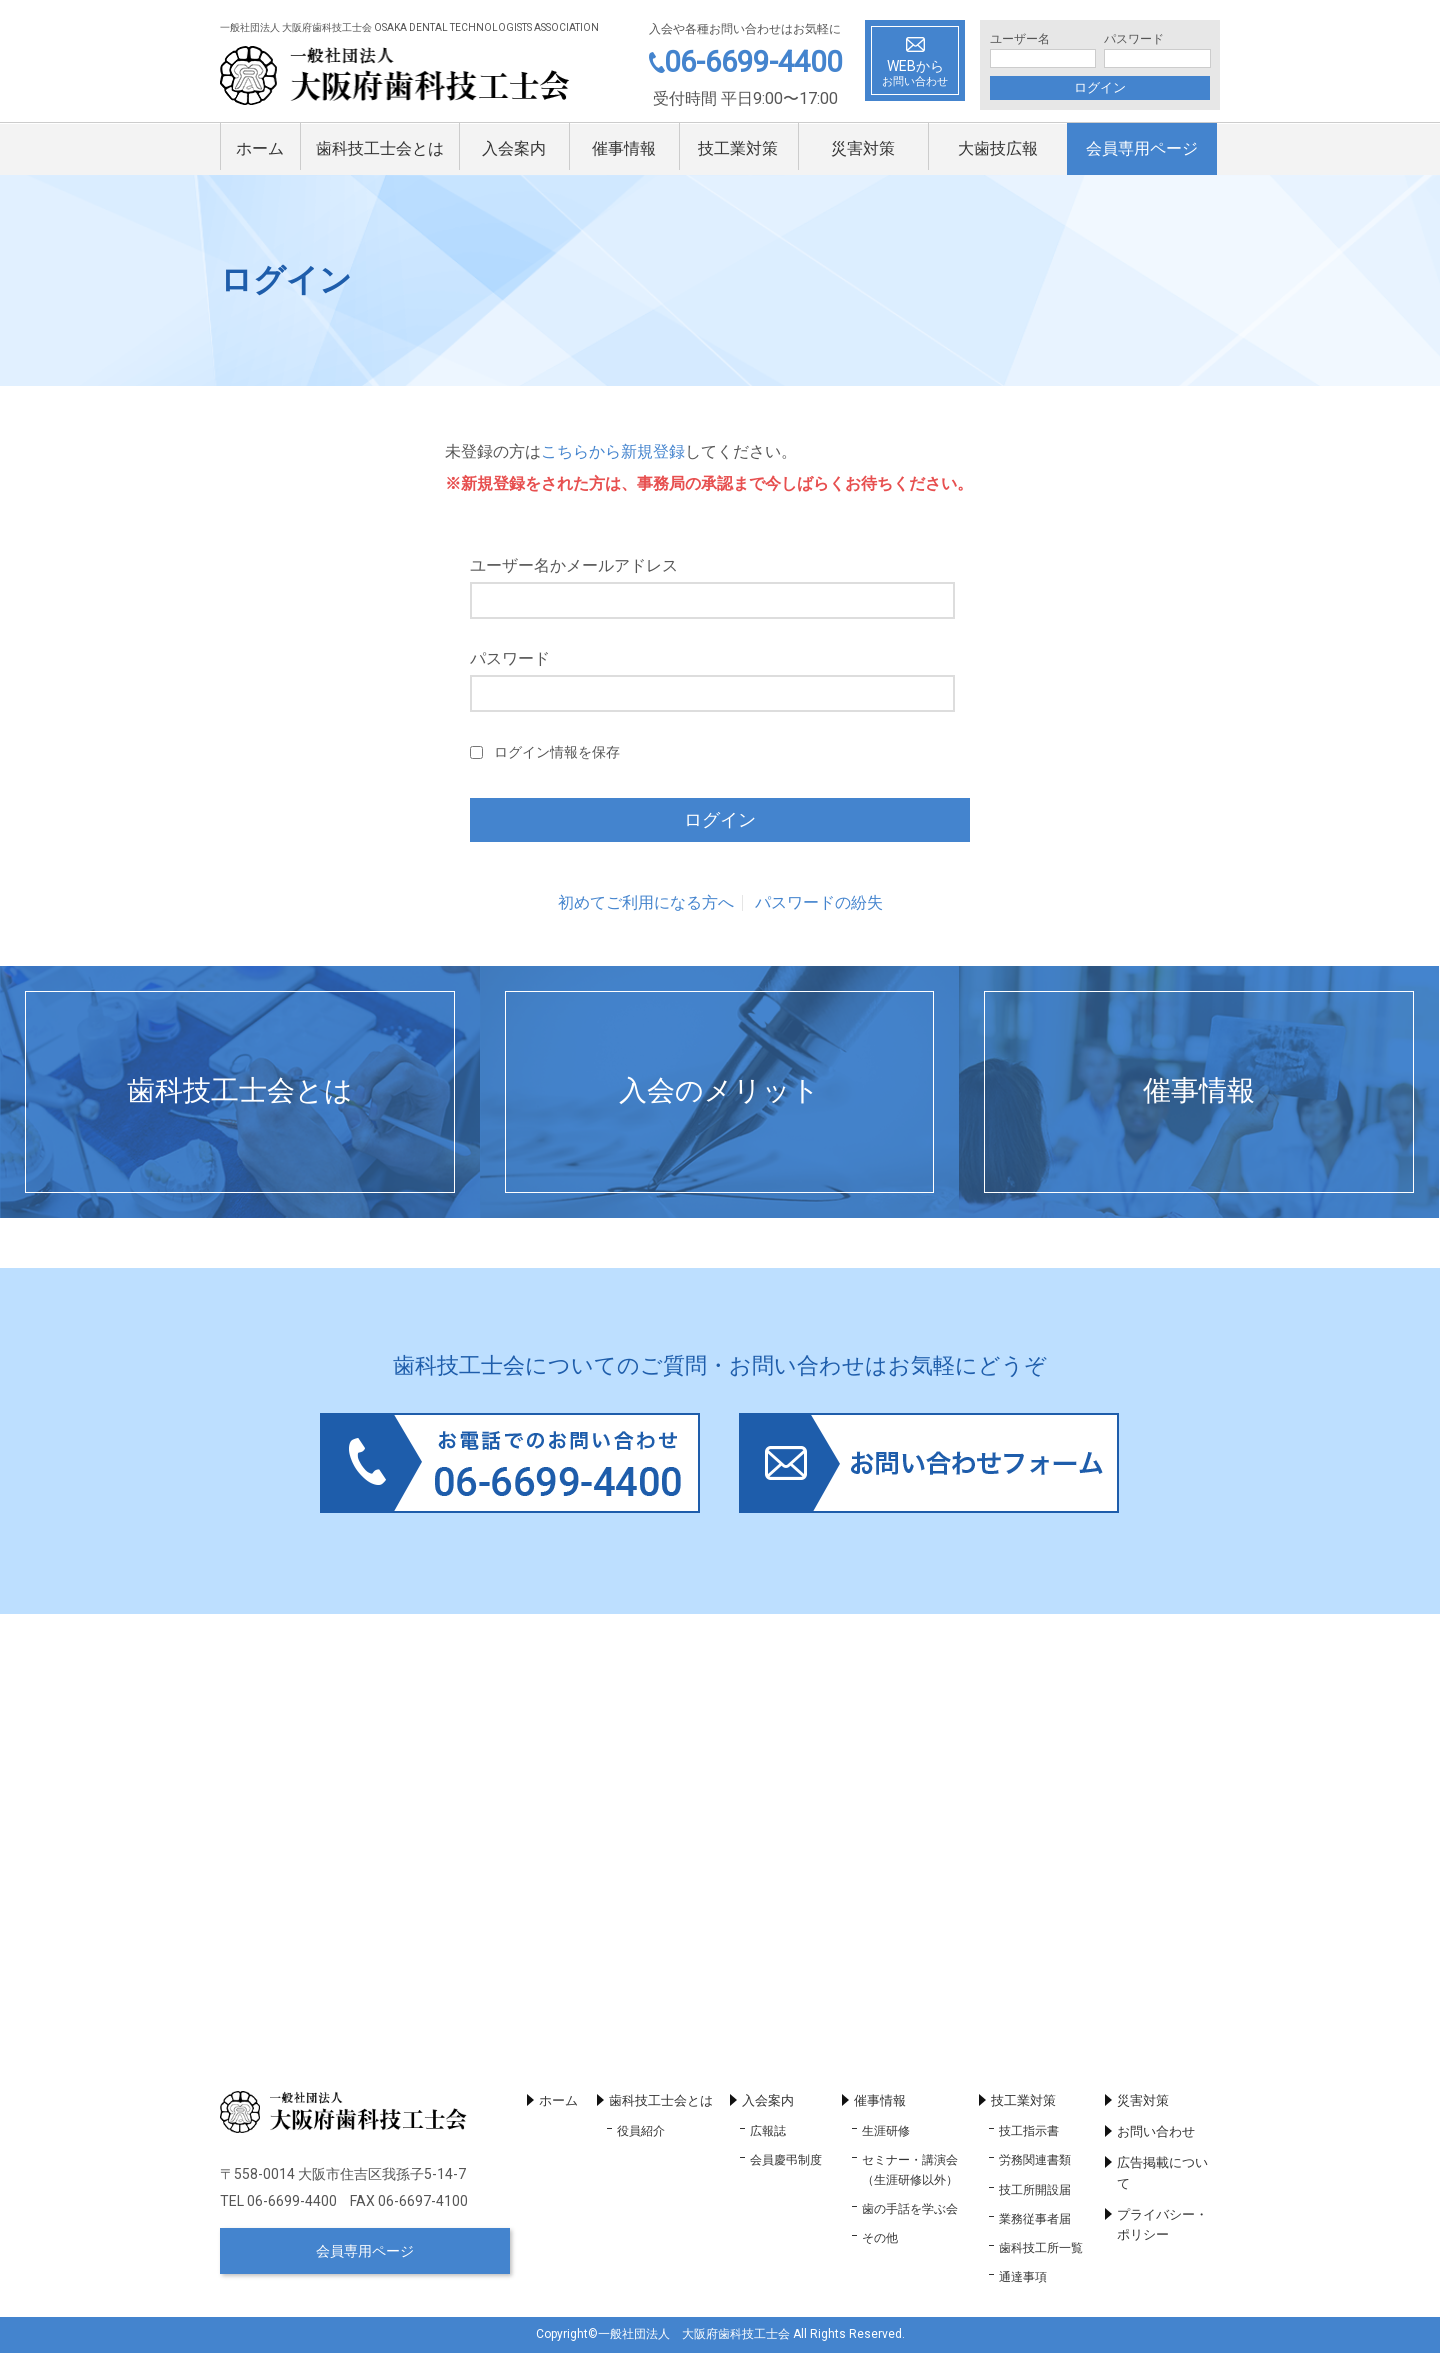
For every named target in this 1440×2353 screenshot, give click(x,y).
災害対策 (863, 148)
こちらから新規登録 (613, 451)
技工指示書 (1029, 2131)
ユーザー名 (1020, 39)
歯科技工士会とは (380, 148)
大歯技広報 (998, 148)
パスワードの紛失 (819, 903)
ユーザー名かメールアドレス (574, 565)
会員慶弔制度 (786, 2160)
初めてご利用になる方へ (646, 903)
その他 (880, 2238)
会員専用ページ (1142, 148)
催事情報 (624, 148)
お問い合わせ (1156, 2131)
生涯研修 (886, 2131)
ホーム (260, 148)
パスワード (1134, 39)
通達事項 (1023, 2277)
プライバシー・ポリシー (1162, 2225)
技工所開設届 (1035, 2190)
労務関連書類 (1035, 2160)
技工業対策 (738, 148)
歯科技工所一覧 (1041, 2248)
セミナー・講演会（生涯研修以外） (910, 2169)
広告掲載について (1162, 2173)
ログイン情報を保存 (557, 752)
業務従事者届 (1035, 2219)
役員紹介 (641, 2131)
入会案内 (514, 148)
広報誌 (768, 2131)
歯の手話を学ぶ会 (910, 2209)
